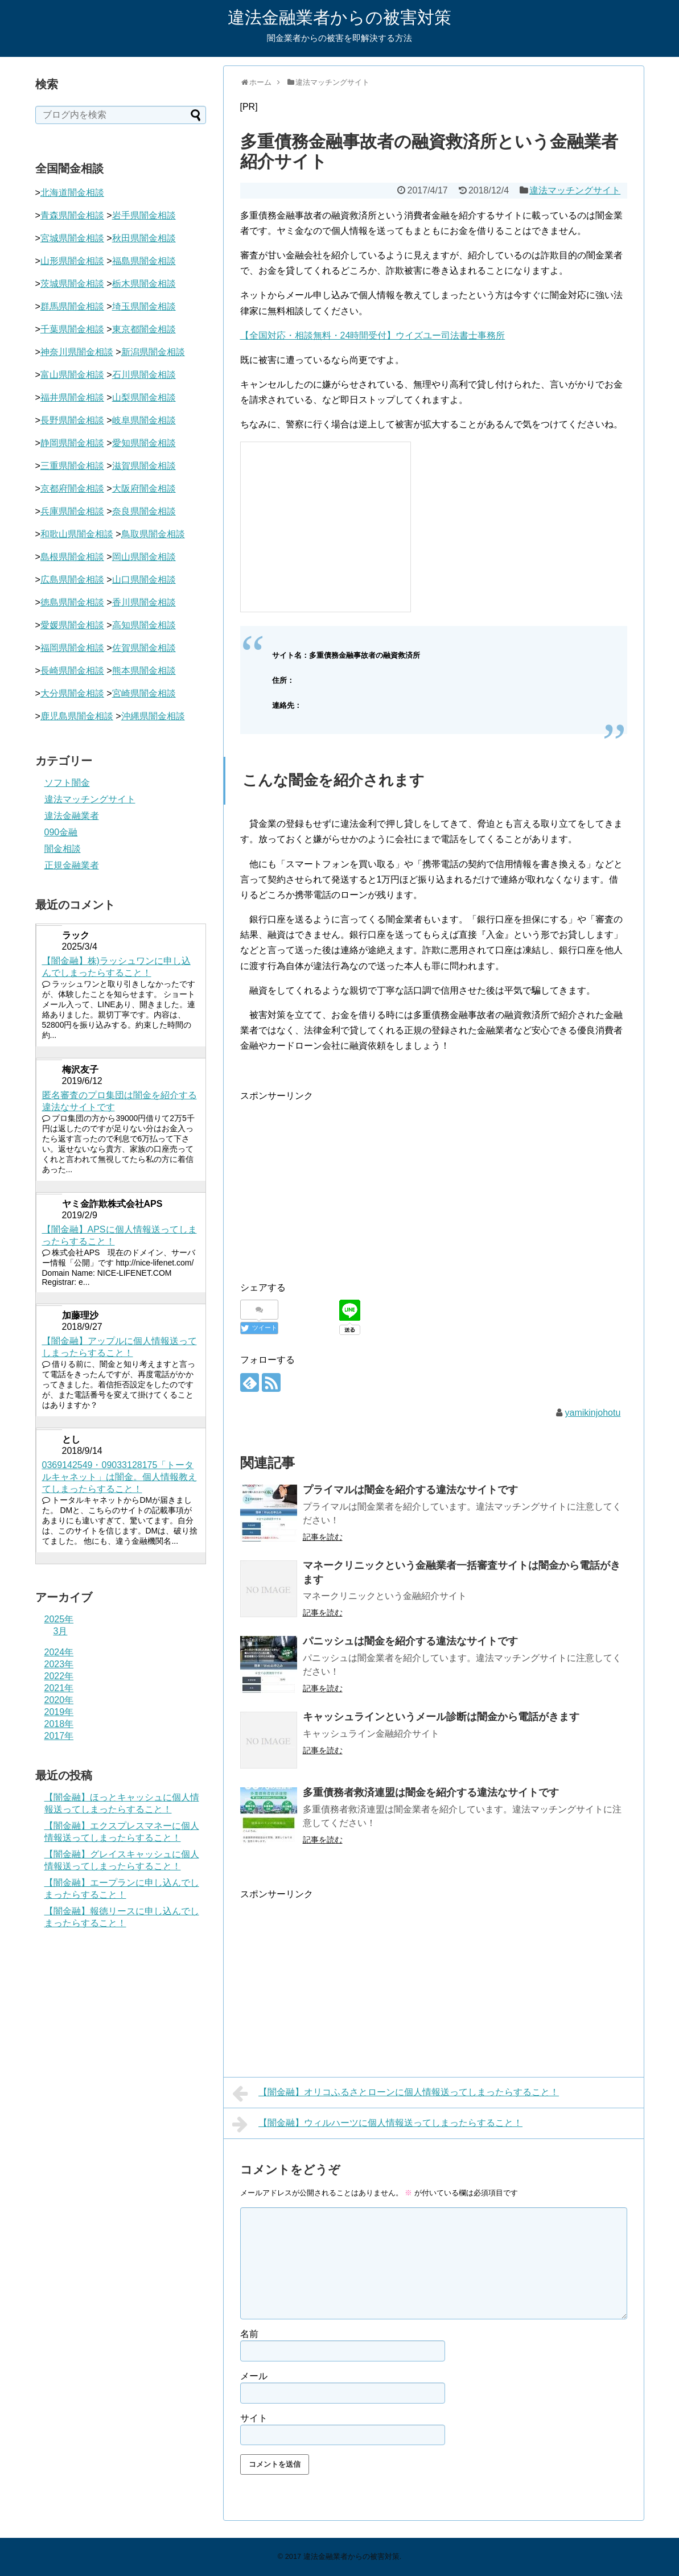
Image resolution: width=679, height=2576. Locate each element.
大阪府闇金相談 (144, 488)
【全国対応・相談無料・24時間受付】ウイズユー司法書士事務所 (372, 335)
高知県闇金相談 (144, 625)
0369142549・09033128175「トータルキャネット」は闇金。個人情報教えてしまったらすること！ (119, 1477)
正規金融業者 (71, 865)
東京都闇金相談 (144, 329)
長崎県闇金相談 (72, 670)
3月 (61, 1631)
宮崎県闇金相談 (144, 693)
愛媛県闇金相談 (72, 625)
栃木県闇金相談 (144, 283)
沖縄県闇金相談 (153, 716)
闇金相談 (62, 849)
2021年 (59, 1688)
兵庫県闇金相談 (72, 511)
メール (254, 2376)
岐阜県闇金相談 (144, 420)
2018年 (59, 1724)
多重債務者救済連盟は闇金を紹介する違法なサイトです (431, 1792)
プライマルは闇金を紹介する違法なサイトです (410, 1489)
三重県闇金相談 (72, 466)
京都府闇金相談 (72, 488)
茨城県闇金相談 (72, 283)
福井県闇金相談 (72, 397)
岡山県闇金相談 (144, 557)
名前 (249, 2334)
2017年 (59, 1736)
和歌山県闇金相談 (76, 534)
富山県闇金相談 (72, 375)
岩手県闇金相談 (144, 215)
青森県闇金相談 (72, 215)
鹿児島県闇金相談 (76, 716)
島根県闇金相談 (72, 557)
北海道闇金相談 (72, 192)
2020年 (59, 1700)
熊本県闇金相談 (144, 670)
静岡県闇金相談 (72, 443)
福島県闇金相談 (144, 261)
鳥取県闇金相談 (153, 534)
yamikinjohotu (592, 1412)
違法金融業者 (71, 816)
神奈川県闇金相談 (76, 352)
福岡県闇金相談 (72, 648)
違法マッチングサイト (574, 190)
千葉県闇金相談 (72, 329)
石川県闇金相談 (144, 375)
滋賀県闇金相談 (144, 466)
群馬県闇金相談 (72, 306)
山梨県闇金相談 (144, 397)
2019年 (59, 1712)
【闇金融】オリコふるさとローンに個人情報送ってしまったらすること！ (395, 2093)
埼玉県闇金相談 (144, 306)
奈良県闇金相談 (144, 511)
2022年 (59, 1676)
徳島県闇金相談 (72, 602)
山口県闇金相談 (144, 579)
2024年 (59, 1652)
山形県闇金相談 (72, 261)
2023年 (59, 1664)
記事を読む (323, 1537)
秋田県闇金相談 (144, 238)
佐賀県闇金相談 (144, 648)
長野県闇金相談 (72, 420)
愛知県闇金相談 (144, 443)
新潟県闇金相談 (153, 352)
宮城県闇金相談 (72, 238)
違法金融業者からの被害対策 (339, 17)
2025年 (59, 1619)
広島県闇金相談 (72, 579)
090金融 (61, 832)
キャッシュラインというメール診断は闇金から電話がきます (441, 1716)
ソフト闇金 (67, 783)
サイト (254, 2418)
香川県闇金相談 (144, 602)
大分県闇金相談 (72, 693)
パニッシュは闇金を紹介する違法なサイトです (410, 1641)
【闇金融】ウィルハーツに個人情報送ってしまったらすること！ (377, 2124)
